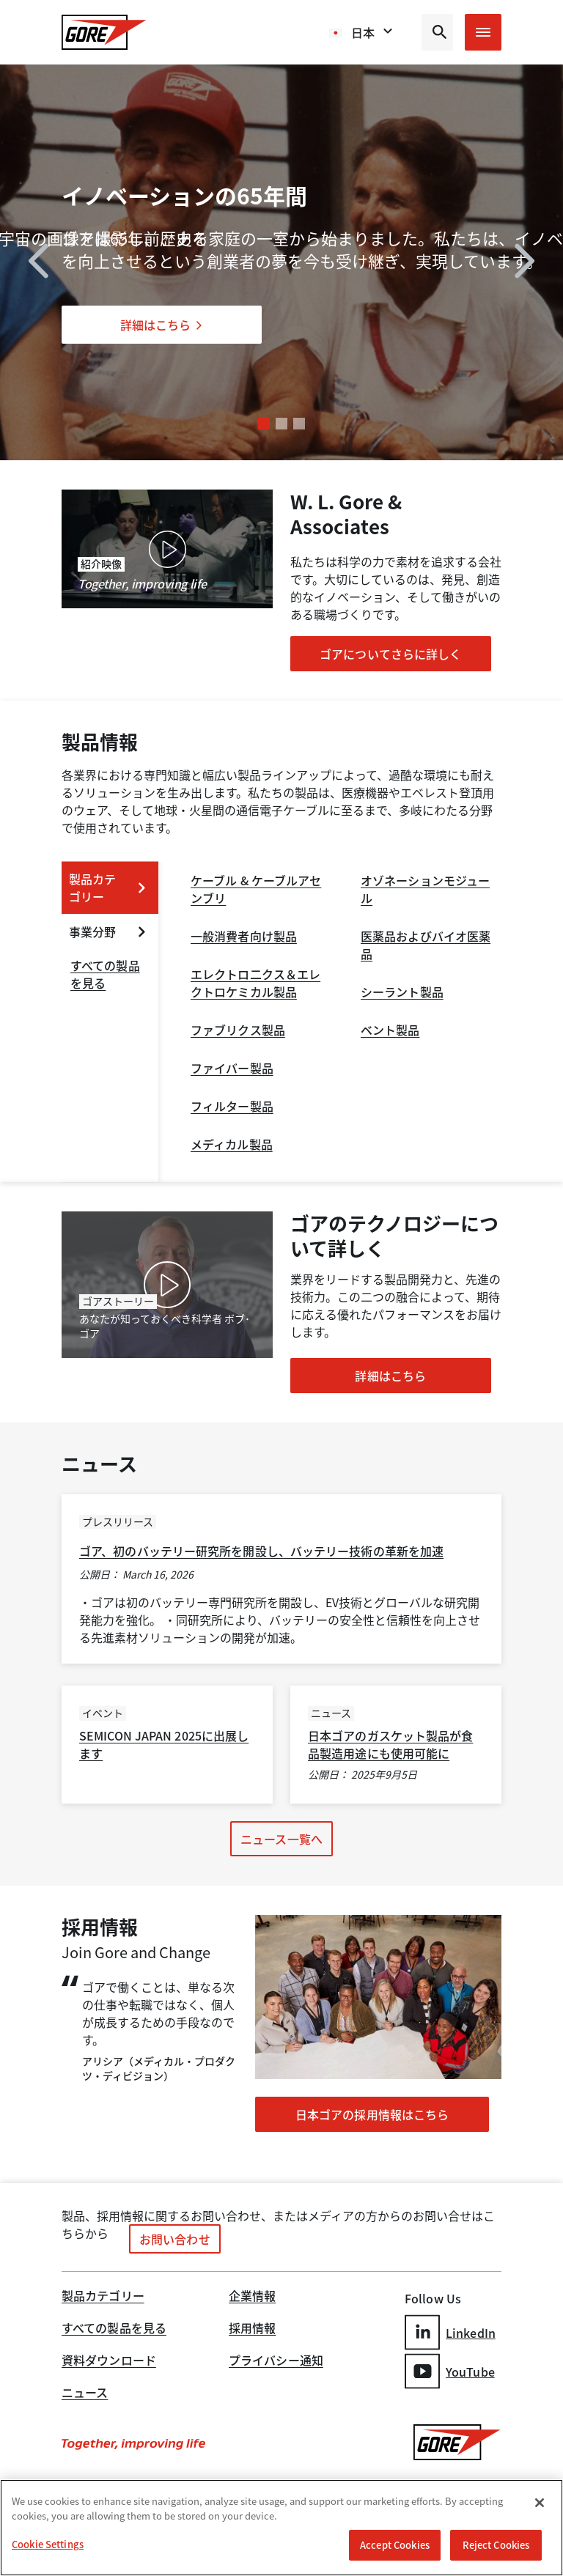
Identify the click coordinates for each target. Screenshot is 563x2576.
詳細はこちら (162, 324)
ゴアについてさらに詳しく (390, 654)
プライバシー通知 (276, 2361)
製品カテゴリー (103, 2296)
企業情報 (252, 2296)
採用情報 (252, 2329)
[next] (525, 263)
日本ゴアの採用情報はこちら (372, 2114)
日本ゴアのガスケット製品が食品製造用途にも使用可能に (390, 1744)
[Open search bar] (437, 32)
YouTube (450, 2371)
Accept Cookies (395, 2545)
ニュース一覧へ (281, 1839)
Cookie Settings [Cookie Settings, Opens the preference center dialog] (48, 2544)
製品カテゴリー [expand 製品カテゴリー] (108, 887)
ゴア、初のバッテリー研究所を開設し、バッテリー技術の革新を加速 (261, 1551)
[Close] (539, 2503)
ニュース (85, 2393)
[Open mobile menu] (483, 32)
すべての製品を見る (114, 2329)
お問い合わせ (174, 2239)
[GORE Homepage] (104, 32)
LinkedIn (450, 2332)
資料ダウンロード (109, 2361)
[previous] (38, 263)
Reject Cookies (496, 2545)
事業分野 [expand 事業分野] (108, 931)
